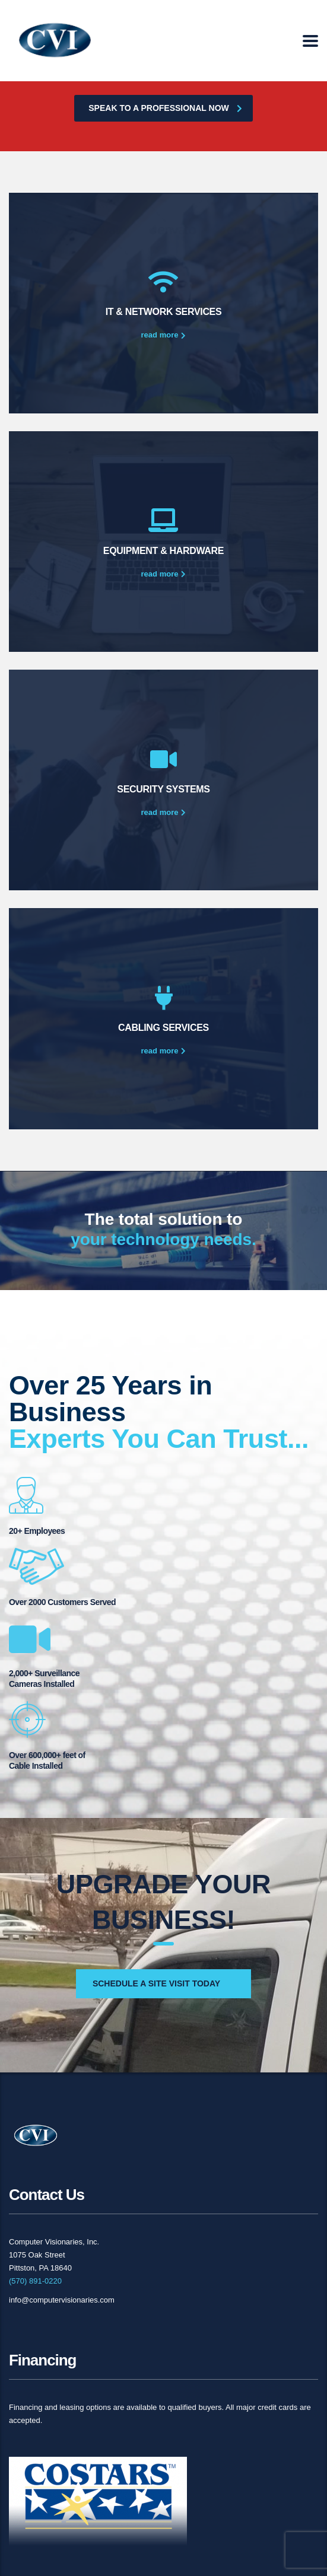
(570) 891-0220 (35, 2280)
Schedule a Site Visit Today (156, 1983)
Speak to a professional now (165, 108)
